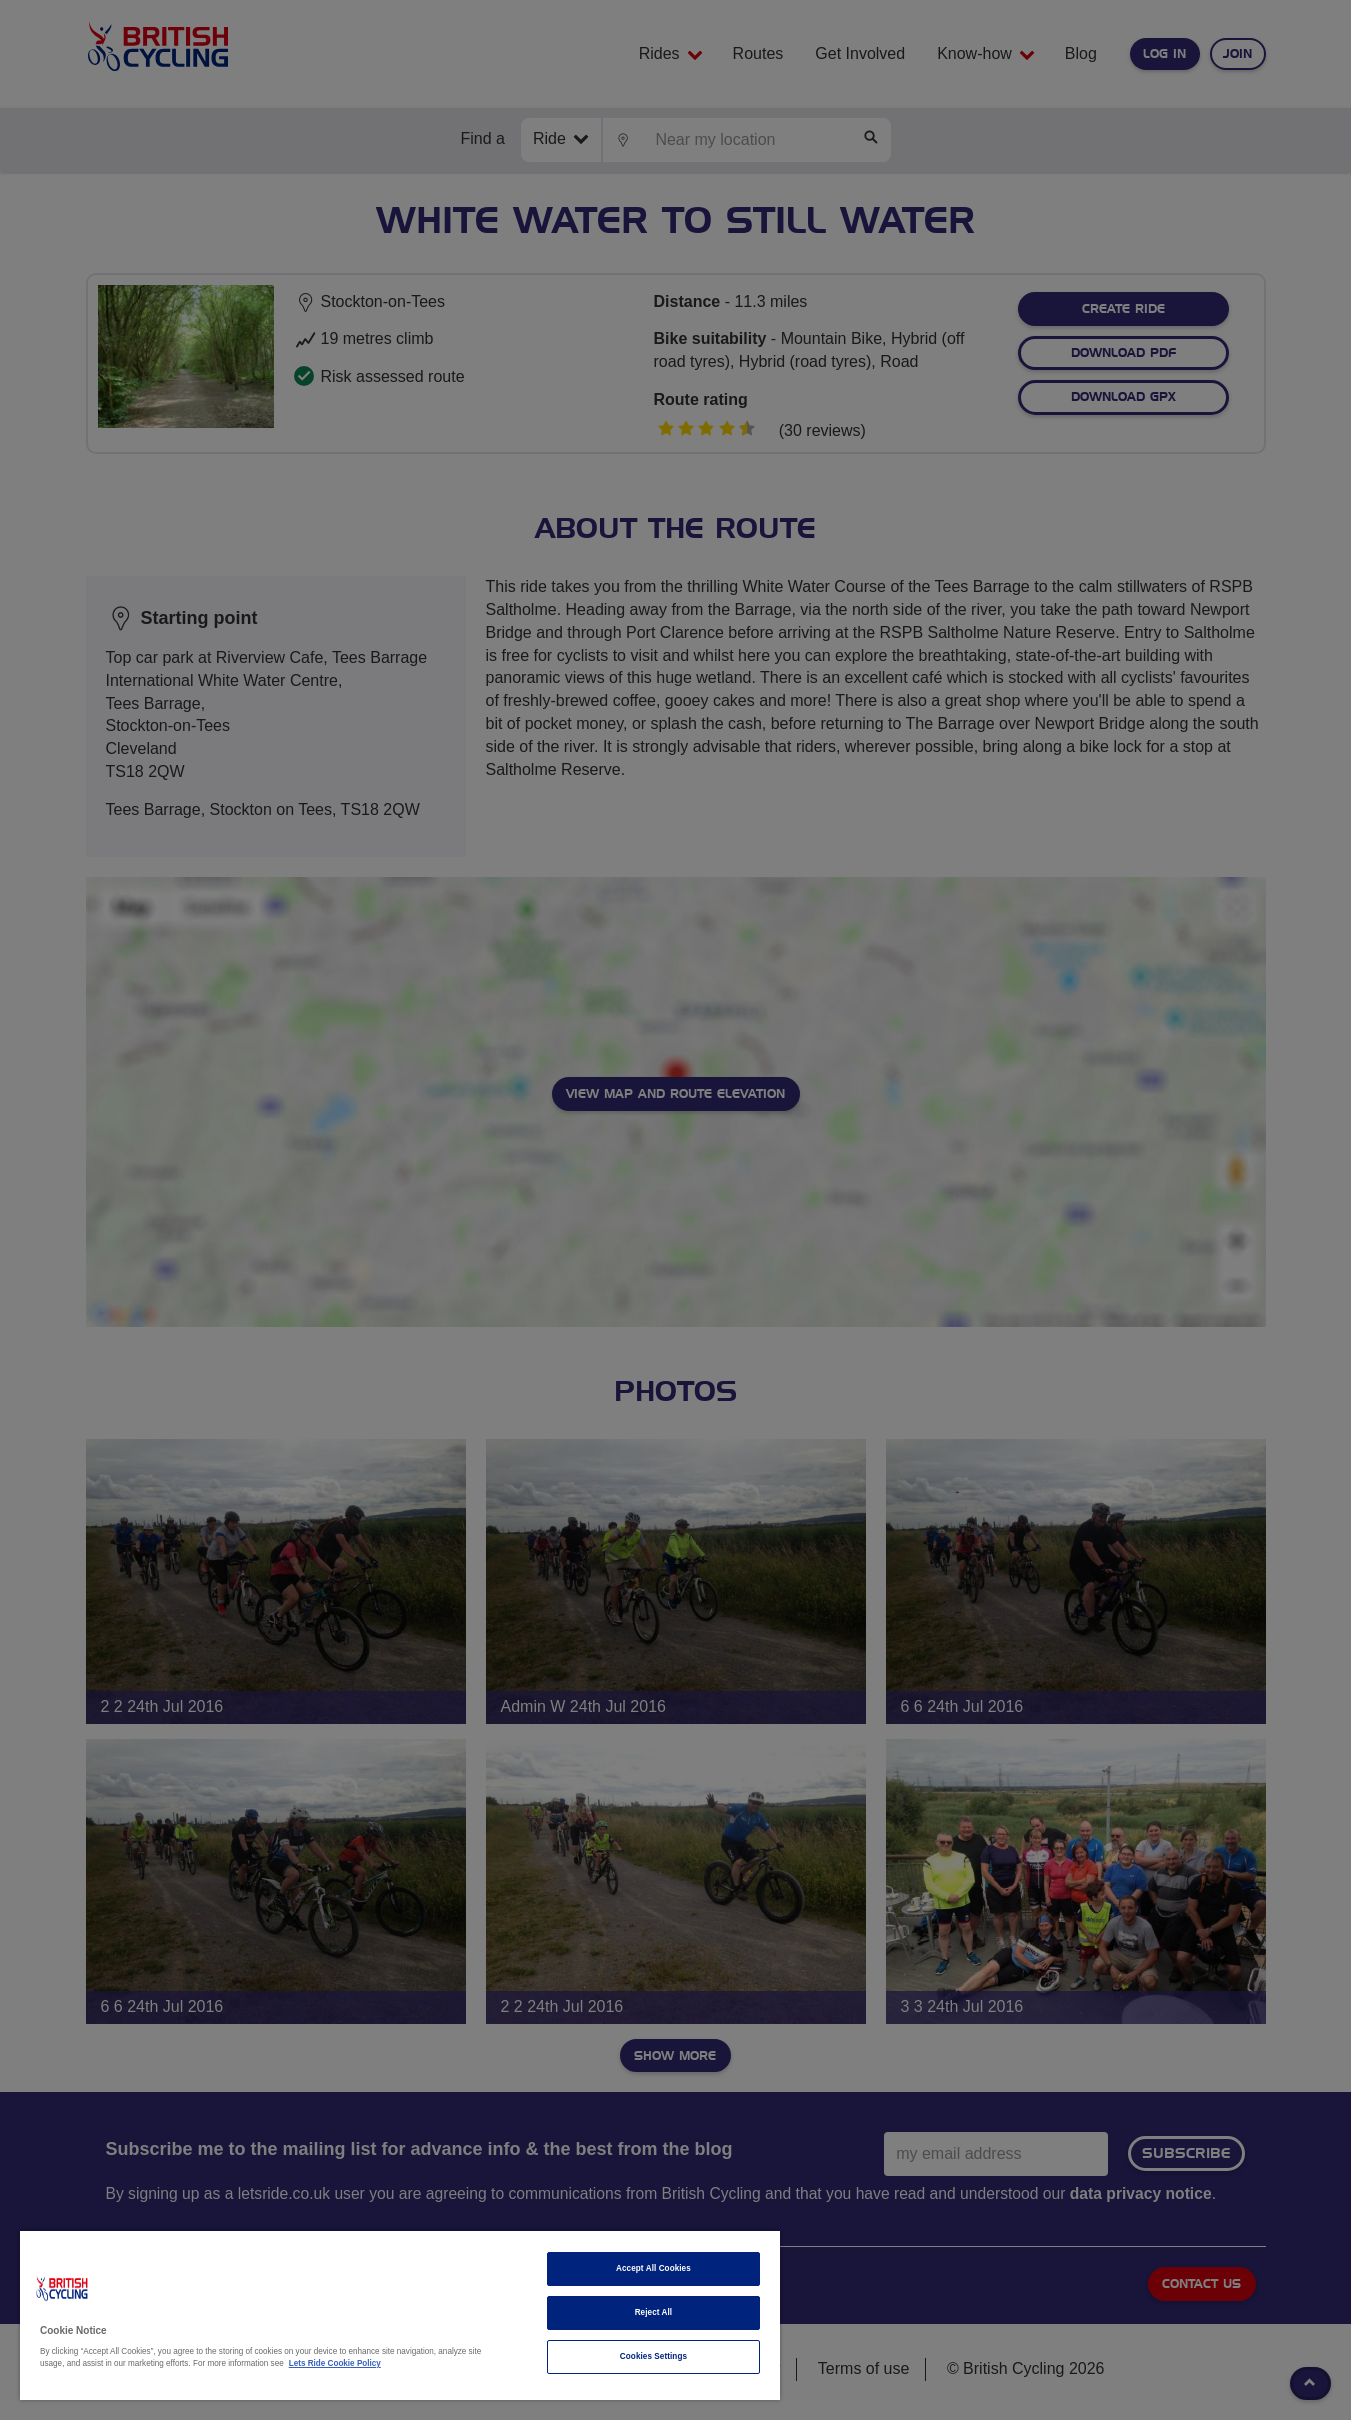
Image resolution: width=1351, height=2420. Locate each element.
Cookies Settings (653, 2356)
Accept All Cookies (653, 2268)
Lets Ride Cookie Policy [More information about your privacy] (335, 2363)
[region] (400, 2315)
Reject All (654, 2312)
